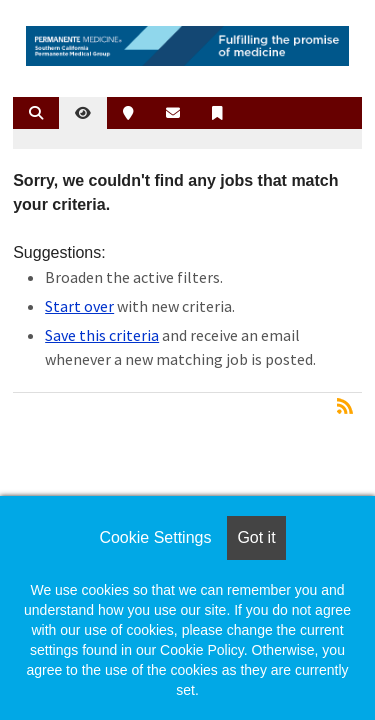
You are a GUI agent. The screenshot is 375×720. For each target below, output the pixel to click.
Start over (79, 306)
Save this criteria (102, 335)
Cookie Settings (155, 537)
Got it (256, 537)
